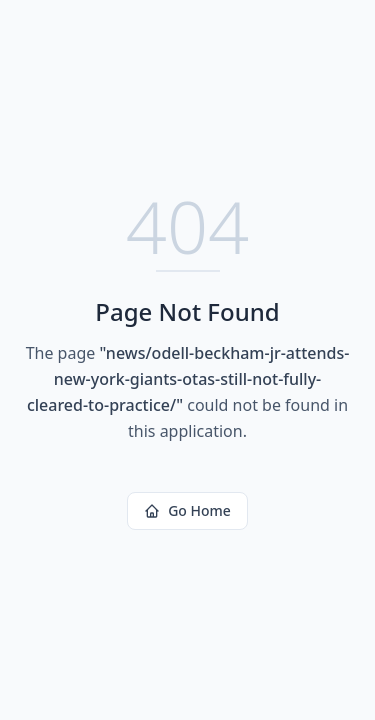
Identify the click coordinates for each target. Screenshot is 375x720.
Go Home (187, 510)
